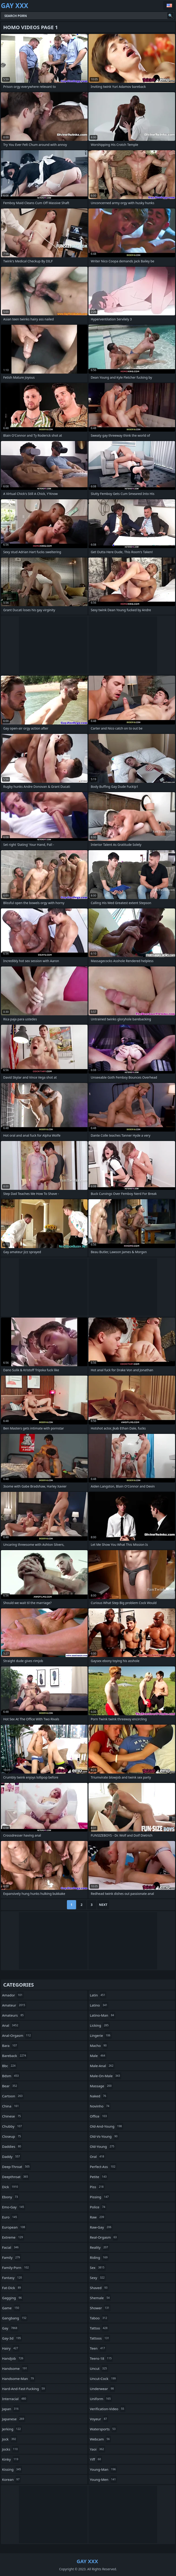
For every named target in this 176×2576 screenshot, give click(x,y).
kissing (12, 2469)
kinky (10, 2459)
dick (10, 2186)
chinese (12, 2116)
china (11, 2106)
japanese (13, 2418)
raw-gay (101, 2227)
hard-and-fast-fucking (24, 2388)
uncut (99, 2368)
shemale (100, 2297)
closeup (12, 2136)
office (99, 2116)
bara (10, 2045)
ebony (10, 2196)
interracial (14, 2398)
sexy (98, 2277)
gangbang (15, 2318)
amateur (14, 2005)
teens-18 (101, 2358)
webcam (100, 2439)
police (98, 2207)
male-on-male (105, 2075)
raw (97, 2217)
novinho (100, 2106)
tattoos (100, 2338)
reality (99, 2247)
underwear (102, 2388)
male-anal (102, 2065)
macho (99, 2045)
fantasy (12, 2277)
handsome (15, 2368)
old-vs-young (104, 2136)
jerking (12, 2429)
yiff (96, 2459)
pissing (100, 2196)
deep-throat (16, 2166)
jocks (10, 2449)
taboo (99, 2318)
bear (10, 2085)
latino (99, 2005)
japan (11, 2408)
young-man (103, 2469)
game (11, 2307)
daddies (12, 2146)
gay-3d (12, 2338)
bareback (14, 2055)
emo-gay (13, 2207)
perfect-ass (103, 2166)
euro (10, 2217)
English (169, 5)
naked (98, 2096)
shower (100, 2307)
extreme (13, 2237)
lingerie (101, 2035)
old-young (103, 2146)
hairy (10, 2348)
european (14, 2227)
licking (100, 2025)
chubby (12, 2126)
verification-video (107, 2408)
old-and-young (106, 2126)
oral (97, 2156)
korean (11, 2479)
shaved (99, 2287)
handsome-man (18, 2378)
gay (10, 2328)
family (11, 2257)
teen (98, 2348)
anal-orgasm (17, 2035)
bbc (9, 2065)
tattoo (99, 2328)
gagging (12, 2297)
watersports (103, 2429)
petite (99, 2176)
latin (98, 1995)
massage (101, 2085)
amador (13, 1995)
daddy (11, 2156)
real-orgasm (104, 2237)
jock (9, 2439)
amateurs (13, 2015)
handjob (13, 2358)
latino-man (102, 2015)
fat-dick (12, 2287)
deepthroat (15, 2176)
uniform (101, 2398)
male (98, 2055)
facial (11, 2247)
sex (98, 2267)
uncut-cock (103, 2378)
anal (10, 2025)
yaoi (97, 2449)
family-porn (16, 2267)
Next (103, 1904)
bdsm (11, 2075)
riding (99, 2257)
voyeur (99, 2418)
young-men (103, 2479)
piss (97, 2186)
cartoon (13, 2096)
